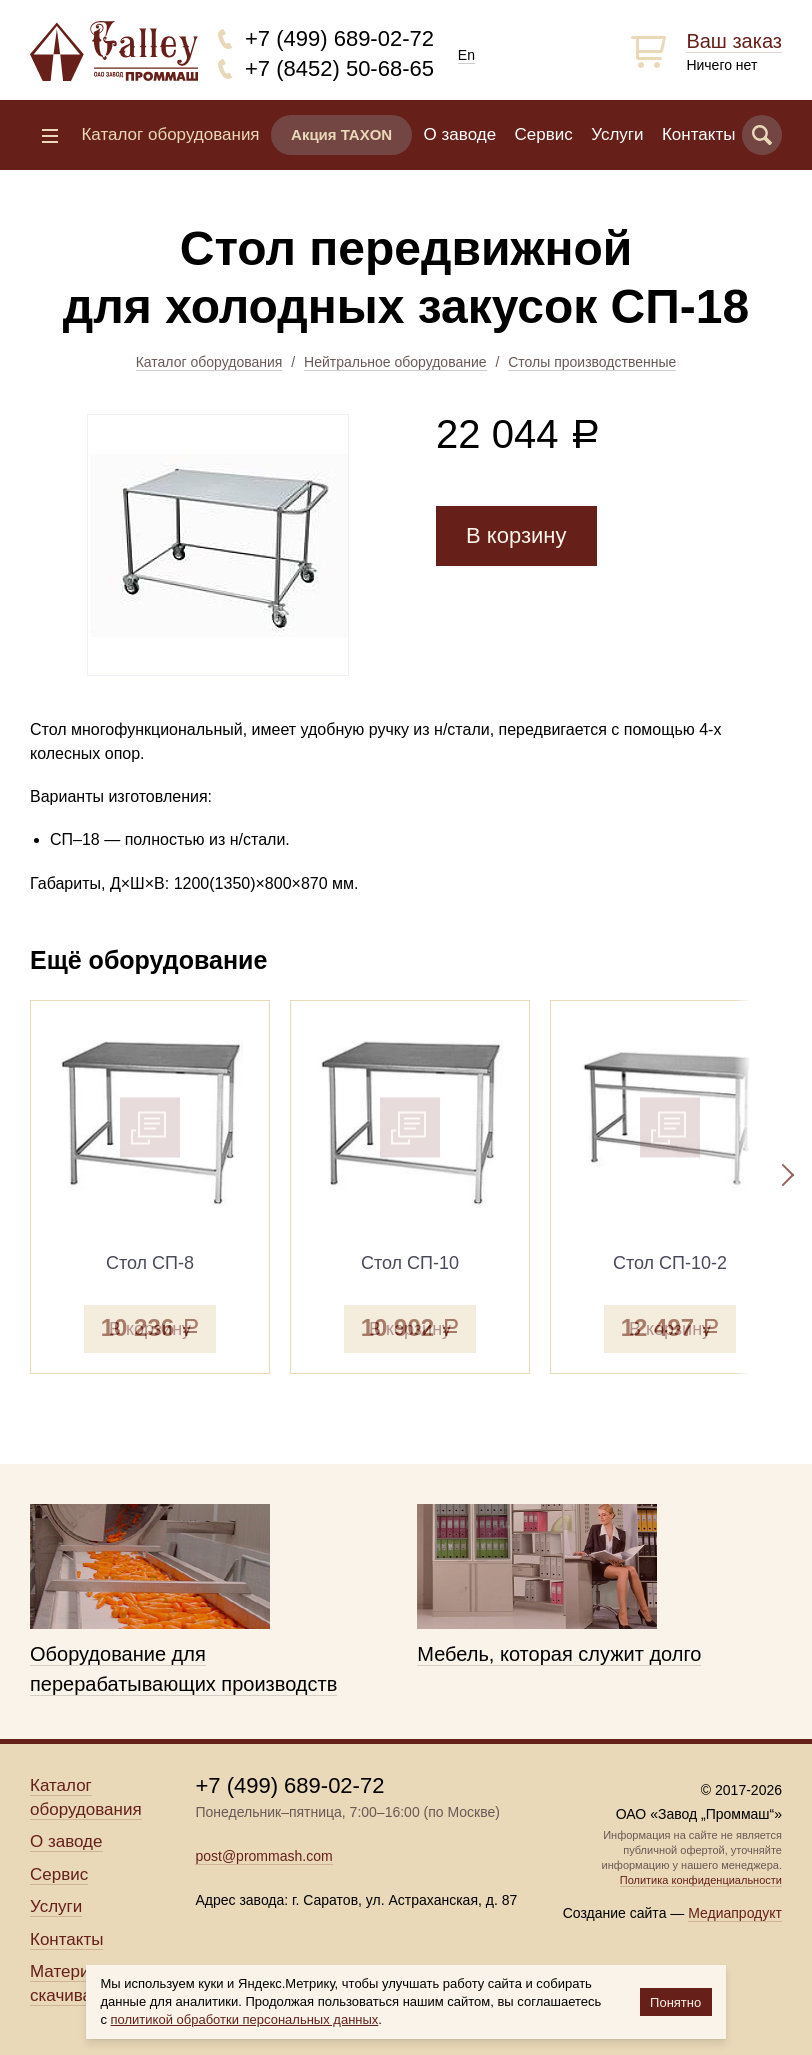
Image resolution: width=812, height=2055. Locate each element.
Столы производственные (592, 362)
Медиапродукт (735, 1913)
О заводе (460, 134)
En (466, 55)
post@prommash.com (263, 1856)
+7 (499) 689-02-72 (339, 38)
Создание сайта (615, 1913)
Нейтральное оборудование (395, 362)
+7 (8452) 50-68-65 (339, 68)
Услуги (617, 134)
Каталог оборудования (209, 362)
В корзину (516, 535)
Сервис (544, 134)
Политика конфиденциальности (701, 1880)
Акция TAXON (341, 134)
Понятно (675, 2002)
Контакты (698, 134)
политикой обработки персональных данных (245, 2019)
